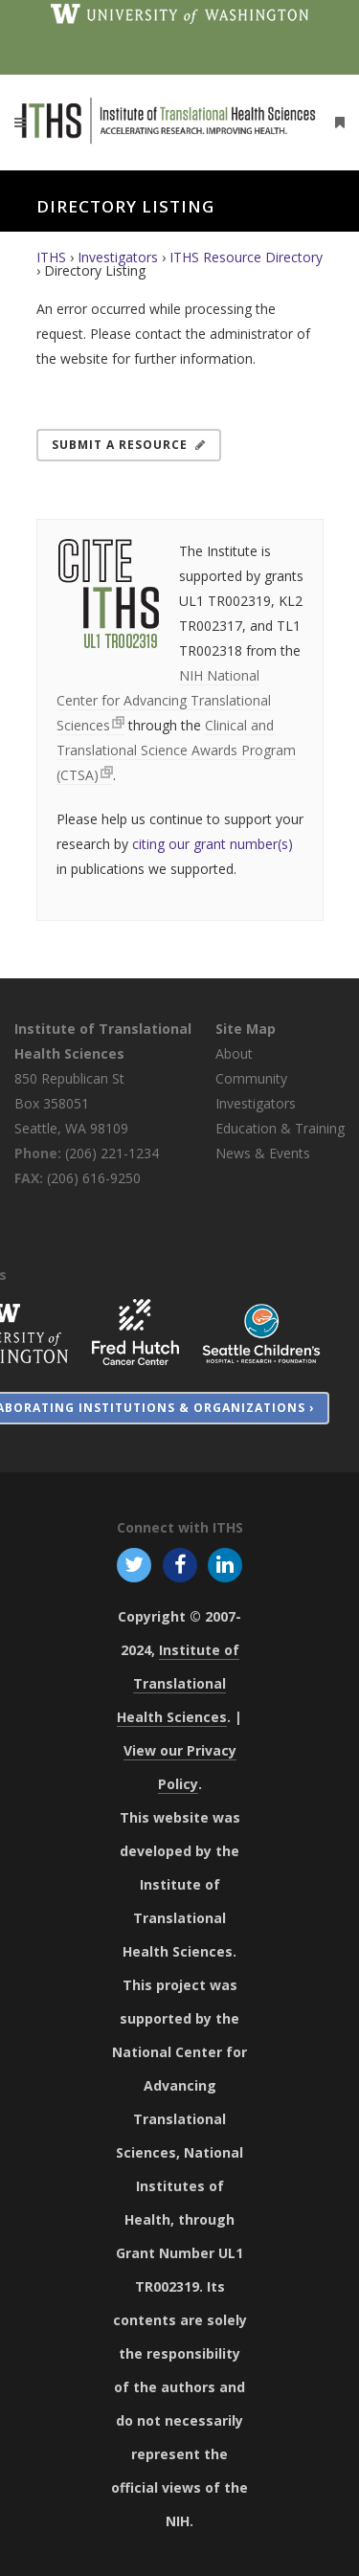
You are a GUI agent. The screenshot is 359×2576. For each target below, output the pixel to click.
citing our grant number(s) (212, 844)
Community (251, 1078)
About (234, 1053)
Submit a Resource (129, 445)
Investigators (118, 257)
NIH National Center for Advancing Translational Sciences (163, 700)
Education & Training (280, 1128)
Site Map (245, 1028)
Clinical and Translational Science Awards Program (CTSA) (176, 750)
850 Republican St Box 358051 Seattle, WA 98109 (71, 1103)
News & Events (262, 1153)
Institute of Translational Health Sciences (178, 1683)
